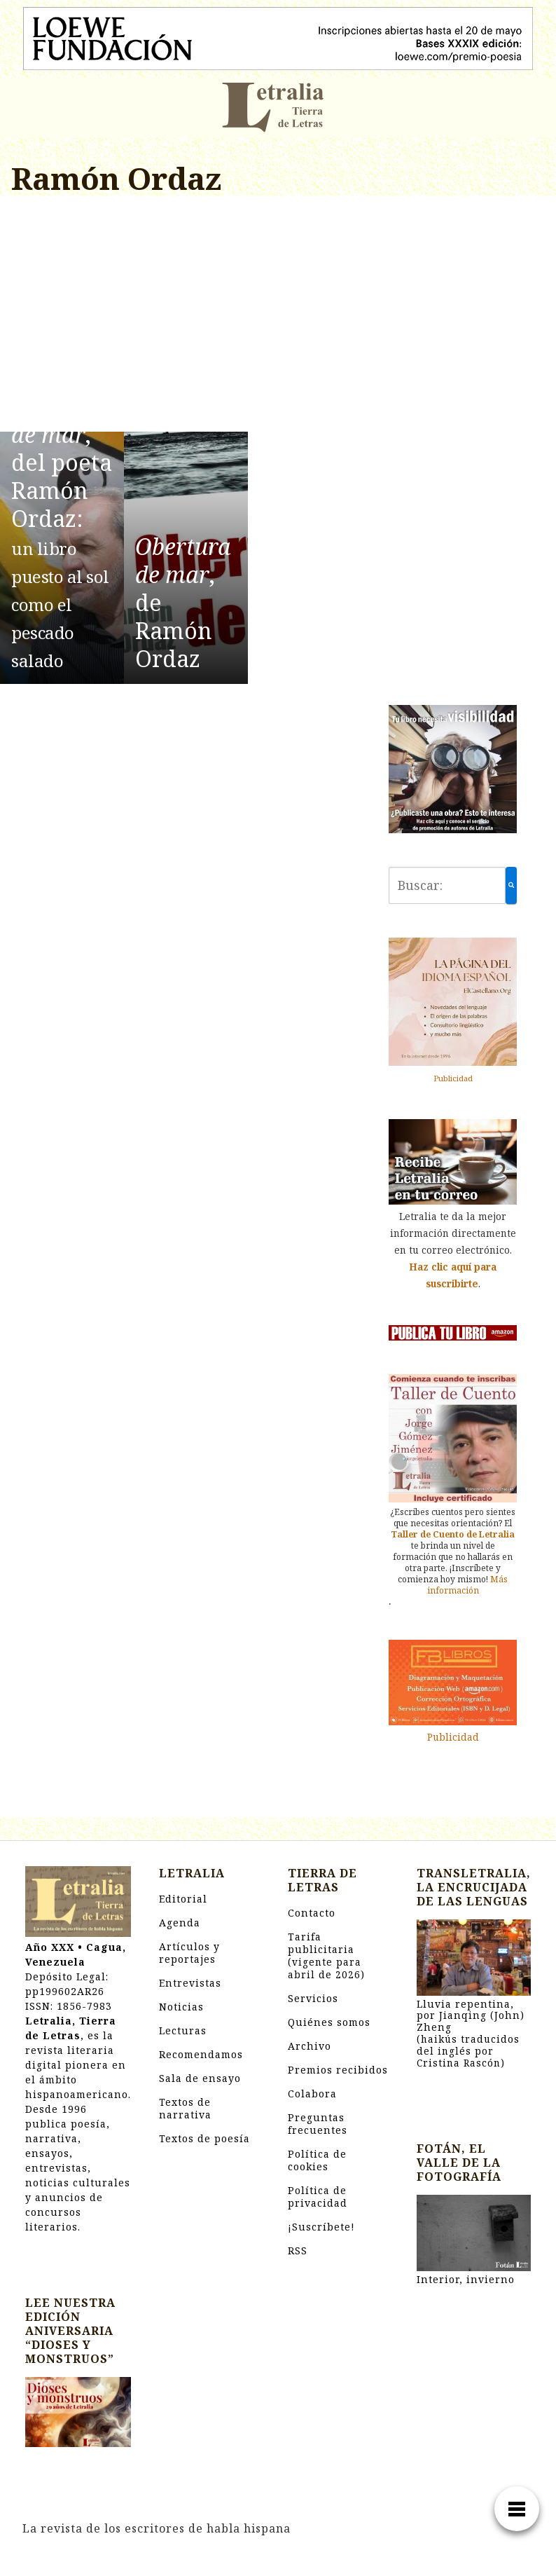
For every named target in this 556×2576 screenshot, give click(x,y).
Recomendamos (201, 2054)
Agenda (179, 1922)
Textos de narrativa (185, 2108)
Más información (467, 1584)
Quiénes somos (329, 2022)
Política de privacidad (317, 2197)
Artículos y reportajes (189, 1953)
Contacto (311, 1912)
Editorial (183, 1898)
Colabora (312, 2093)
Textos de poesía (204, 2138)
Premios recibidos (338, 2069)
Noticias (181, 2006)
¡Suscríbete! (321, 2226)
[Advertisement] (186, 316)
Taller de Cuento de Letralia (453, 1534)
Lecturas (183, 2030)
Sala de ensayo (200, 2078)
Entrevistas (190, 1982)
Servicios (313, 1998)
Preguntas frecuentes (317, 2124)
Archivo (309, 2046)
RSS (297, 2250)
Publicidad (453, 1078)
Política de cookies (317, 2160)
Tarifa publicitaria (326, 1955)
